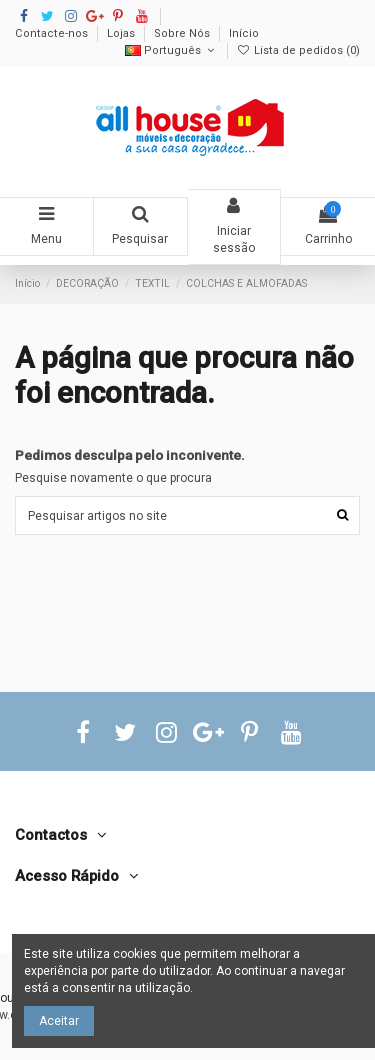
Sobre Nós (183, 33)
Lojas (122, 33)
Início (244, 33)
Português (171, 50)
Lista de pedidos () (298, 50)
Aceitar (59, 1021)
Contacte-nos (53, 33)
